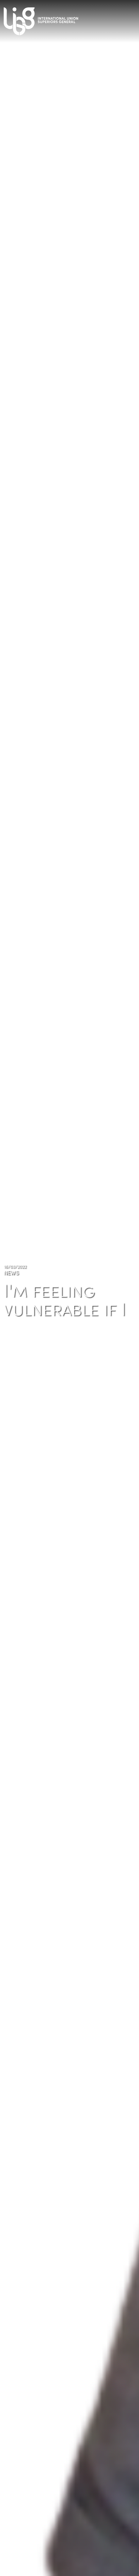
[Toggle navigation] (131, 18)
